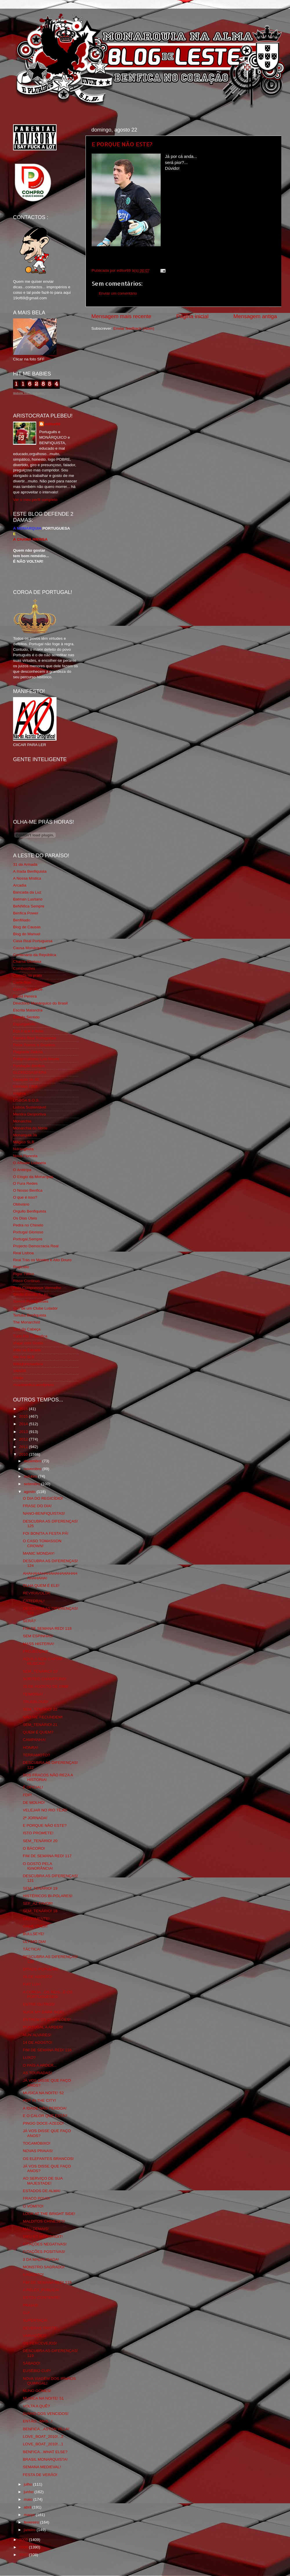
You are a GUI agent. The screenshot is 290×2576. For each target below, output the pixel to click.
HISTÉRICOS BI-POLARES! (47, 1896)
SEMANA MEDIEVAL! (42, 2467)
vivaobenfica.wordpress (33, 1385)
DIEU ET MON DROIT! (43, 2236)
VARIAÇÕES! (35, 2335)
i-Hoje (18, 1378)
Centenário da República (34, 955)
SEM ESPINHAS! (38, 1636)
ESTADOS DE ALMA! (42, 2191)
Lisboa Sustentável (29, 1107)
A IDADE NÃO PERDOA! (45, 2108)
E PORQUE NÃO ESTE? (122, 144)
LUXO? (29, 2057)
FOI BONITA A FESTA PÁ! (45, 1533)
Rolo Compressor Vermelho (37, 1288)
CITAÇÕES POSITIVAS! (44, 2251)
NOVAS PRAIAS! (38, 2151)
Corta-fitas (22, 982)
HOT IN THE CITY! (39, 2100)
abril (28, 2507)
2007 (24, 2555)
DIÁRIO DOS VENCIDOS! (46, 2413)
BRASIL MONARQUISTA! (45, 2459)
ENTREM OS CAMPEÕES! (46, 2019)
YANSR (19, 1371)
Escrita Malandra (27, 1010)
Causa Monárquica (29, 948)
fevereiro (32, 2522)
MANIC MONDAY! (39, 1553)
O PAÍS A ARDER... (40, 2065)
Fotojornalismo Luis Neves (36, 1059)
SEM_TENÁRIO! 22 (40, 1709)
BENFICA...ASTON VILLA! (46, 2429)
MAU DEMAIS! (36, 2229)
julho (28, 2484)
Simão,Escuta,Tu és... (32, 1294)
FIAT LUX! (32, 1984)
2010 (24, 1454)
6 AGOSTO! (33, 2274)
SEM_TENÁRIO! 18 (40, 1911)
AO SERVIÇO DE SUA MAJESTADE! (43, 2180)
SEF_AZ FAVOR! (38, 1903)
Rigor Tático (23, 1274)
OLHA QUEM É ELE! (41, 1585)
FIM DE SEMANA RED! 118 (47, 1628)
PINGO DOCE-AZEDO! (43, 2123)
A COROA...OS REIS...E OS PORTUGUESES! (47, 1994)
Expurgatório (24, 1024)
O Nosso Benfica (27, 1190)
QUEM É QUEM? (38, 1732)
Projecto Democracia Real (36, 1246)
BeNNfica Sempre (28, 906)
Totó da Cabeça (27, 1329)
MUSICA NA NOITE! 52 (43, 2093)
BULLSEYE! (33, 1934)
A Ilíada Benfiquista (30, 871)
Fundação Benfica (29, 1066)
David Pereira (25, 996)
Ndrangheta (23, 1149)
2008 (24, 2547)
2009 (24, 2539)
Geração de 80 (26, 1079)
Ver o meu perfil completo (35, 499)
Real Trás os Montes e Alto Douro (42, 1260)
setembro (32, 1484)
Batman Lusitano (27, 899)
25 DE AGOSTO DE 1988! (46, 1686)
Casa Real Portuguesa (32, 941)
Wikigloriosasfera (28, 1364)
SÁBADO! (31, 2363)
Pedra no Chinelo (28, 1225)
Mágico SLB (23, 1142)
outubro (31, 1476)
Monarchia (22, 1121)
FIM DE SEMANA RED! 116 (47, 2050)
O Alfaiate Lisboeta (29, 1163)
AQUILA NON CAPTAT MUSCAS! (43, 1661)
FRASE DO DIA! (37, 1506)
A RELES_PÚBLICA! (41, 2290)
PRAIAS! (30, 2305)
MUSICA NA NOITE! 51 (43, 2398)
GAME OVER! (35, 1926)
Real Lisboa (23, 1253)
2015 (24, 1416)
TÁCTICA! (32, 1949)
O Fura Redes (25, 1183)
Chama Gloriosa (27, 961)
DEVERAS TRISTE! (40, 2328)
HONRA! (30, 1747)
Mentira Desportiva (29, 1114)
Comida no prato (27, 975)
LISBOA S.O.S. (26, 1100)
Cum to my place (27, 989)
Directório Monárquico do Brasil (40, 1003)
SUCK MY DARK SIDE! (43, 2012)
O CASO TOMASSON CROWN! (42, 1543)
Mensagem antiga (255, 316)
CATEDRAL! (34, 1601)
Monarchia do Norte (30, 1128)
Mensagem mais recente (121, 316)
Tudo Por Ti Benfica (30, 1336)
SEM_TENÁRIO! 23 (40, 1671)
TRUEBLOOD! (35, 1702)
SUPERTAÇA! (35, 2320)
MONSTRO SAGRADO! (44, 2267)
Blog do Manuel (26, 934)
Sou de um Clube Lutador (35, 1308)
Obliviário (21, 1204)
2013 (24, 1432)
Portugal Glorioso (28, 1232)
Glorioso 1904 (25, 1086)
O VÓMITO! (33, 2206)
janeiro (30, 2530)
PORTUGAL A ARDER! (43, 2027)
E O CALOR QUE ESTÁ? (45, 2116)
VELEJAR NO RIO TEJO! (45, 1810)
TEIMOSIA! (33, 1694)
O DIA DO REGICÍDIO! (43, 1498)
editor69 (52, 424)
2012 (24, 1439)
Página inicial (192, 316)
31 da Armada (25, 864)
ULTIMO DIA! (34, 1941)
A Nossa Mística (27, 878)
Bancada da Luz (27, 892)
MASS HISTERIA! (38, 1644)
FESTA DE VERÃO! (40, 2475)
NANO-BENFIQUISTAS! (44, 1513)
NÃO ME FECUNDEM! (43, 1717)
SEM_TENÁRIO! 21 (40, 1724)
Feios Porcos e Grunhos (34, 1045)
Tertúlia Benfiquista (29, 1315)
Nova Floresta (25, 1156)
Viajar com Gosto (28, 1343)
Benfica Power (25, 913)
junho (29, 2492)
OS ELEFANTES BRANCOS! (48, 2158)
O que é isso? (25, 1197)
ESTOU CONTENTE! (41, 2297)
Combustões (24, 968)
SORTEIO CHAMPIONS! (44, 1679)
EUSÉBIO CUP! (37, 2371)
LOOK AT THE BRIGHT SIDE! (49, 2214)
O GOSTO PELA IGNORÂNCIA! (38, 1866)
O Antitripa (22, 1170)
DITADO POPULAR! (40, 1969)
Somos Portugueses (30, 1301)
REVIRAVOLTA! (36, 1593)
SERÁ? (29, 1621)
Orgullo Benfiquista (29, 1211)
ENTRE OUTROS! (39, 2004)
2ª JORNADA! (35, 1818)
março (30, 2515)
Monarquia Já (25, 1135)
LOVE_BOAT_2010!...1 (43, 2444)
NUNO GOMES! (37, 2391)
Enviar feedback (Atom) (133, 328)
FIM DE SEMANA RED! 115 (47, 2282)
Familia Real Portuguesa (34, 1038)
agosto (30, 1492)
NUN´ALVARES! (37, 2035)
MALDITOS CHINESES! (44, 2221)
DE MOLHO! (34, 1802)
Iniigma (19, 1093)
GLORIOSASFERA (30, 1072)
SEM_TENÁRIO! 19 (40, 1888)
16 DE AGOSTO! (37, 1977)
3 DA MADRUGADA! (41, 2259)
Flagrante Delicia (27, 1052)
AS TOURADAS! (37, 2073)
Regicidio (21, 1267)
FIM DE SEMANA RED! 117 (47, 1856)
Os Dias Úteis (25, 1218)
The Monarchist (26, 1322)
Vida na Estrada (27, 1350)
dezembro (33, 1461)
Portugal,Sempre (27, 1239)
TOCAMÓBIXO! (36, 2143)
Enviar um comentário (118, 293)
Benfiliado (21, 920)
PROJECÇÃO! (35, 1651)
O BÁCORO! (34, 1848)
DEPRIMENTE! (36, 1919)
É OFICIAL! (33, 1787)
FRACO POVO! (36, 2198)
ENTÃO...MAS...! (37, 2421)
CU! (26, 2313)
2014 (24, 1424)
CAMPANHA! (34, 1740)
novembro (33, 1469)
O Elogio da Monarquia (33, 1177)
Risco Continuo (26, 1281)
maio (28, 2499)
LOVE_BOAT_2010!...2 (43, 2436)
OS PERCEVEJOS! (40, 2343)
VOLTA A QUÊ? (36, 2406)
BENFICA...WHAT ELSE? (45, 2452)
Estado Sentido (26, 1017)
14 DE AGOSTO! (37, 2042)
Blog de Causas (27, 927)
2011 (24, 1447)
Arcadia (19, 885)
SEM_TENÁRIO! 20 (40, 1841)
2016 (24, 1409)
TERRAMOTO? (36, 1755)
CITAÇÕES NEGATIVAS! (45, 2244)
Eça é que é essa (28, 1031)
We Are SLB (23, 1357)
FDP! (27, 1795)
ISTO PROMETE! (38, 1833)
